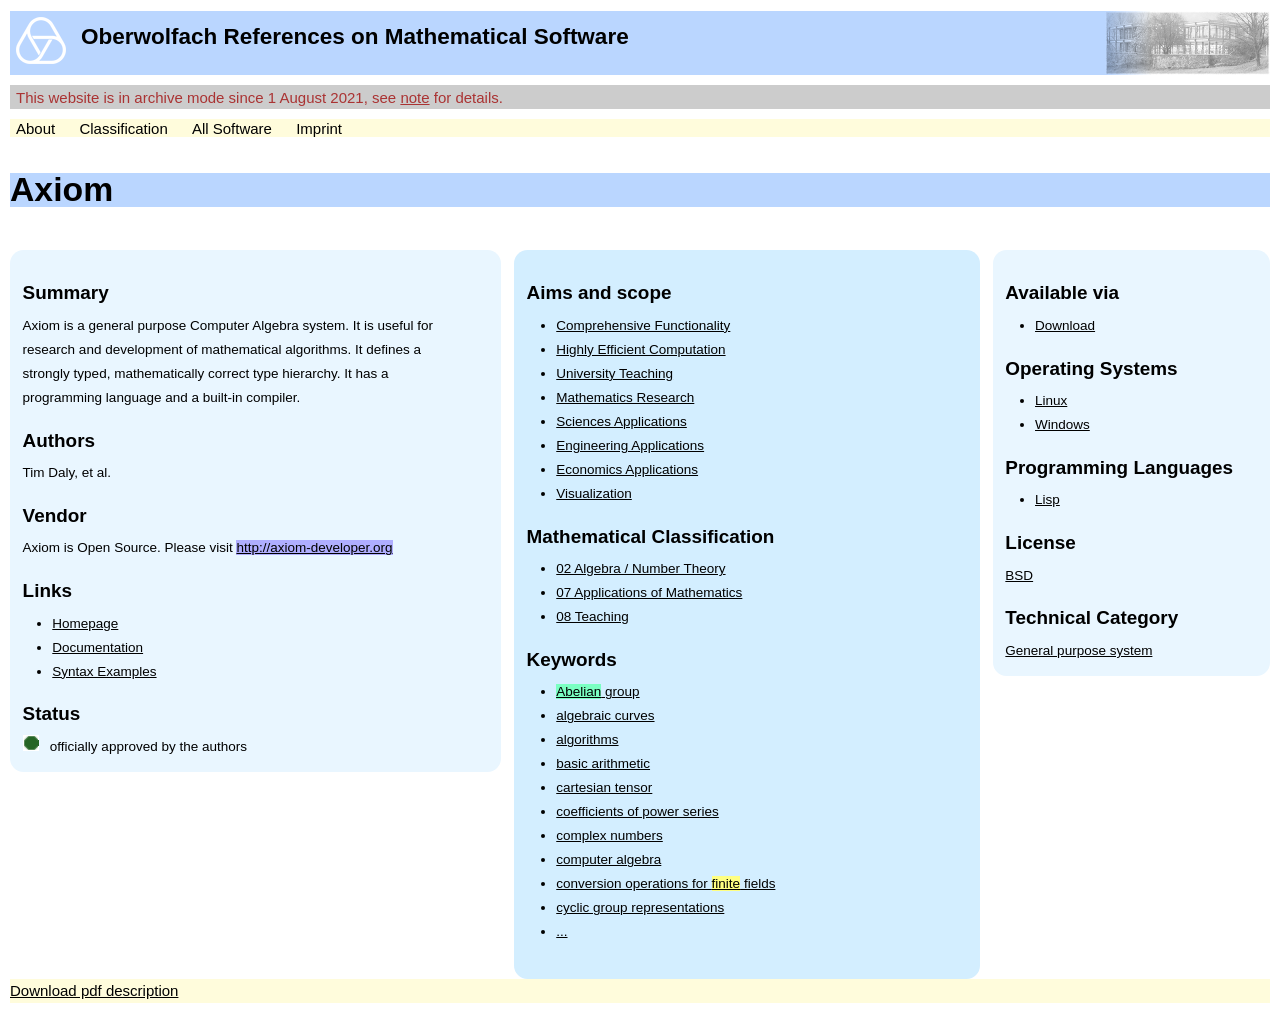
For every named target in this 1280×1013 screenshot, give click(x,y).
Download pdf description (94, 990)
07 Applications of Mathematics (649, 592)
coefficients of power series (637, 811)
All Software (232, 128)
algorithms (587, 739)
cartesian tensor (604, 787)
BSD (1019, 575)
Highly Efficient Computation (640, 349)
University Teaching (614, 373)
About (35, 128)
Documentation (97, 647)
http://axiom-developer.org (314, 547)
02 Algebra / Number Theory (640, 568)
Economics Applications (627, 469)
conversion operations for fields (665, 883)
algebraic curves (605, 715)
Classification (123, 128)
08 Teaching (592, 616)
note (414, 97)
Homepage (85, 623)
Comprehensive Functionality (643, 325)
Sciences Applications (621, 421)
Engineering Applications (630, 445)
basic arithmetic (603, 763)
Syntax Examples (104, 671)
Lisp (1047, 499)
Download (1065, 325)
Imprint (319, 128)
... (561, 931)
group (597, 691)
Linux (1051, 400)
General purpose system (1078, 650)
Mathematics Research (625, 397)
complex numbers (609, 835)
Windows (1062, 424)
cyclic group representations (640, 907)
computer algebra (608, 859)
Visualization (594, 493)
